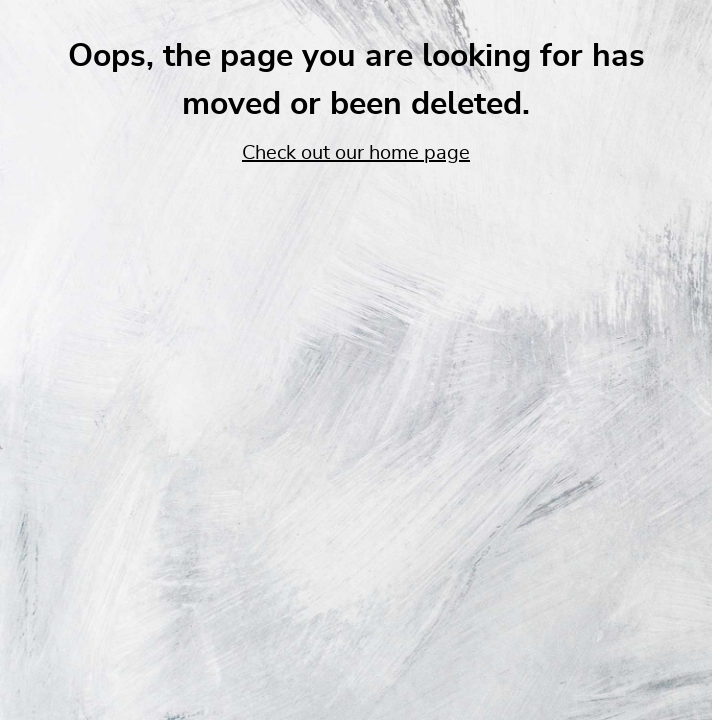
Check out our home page (356, 153)
